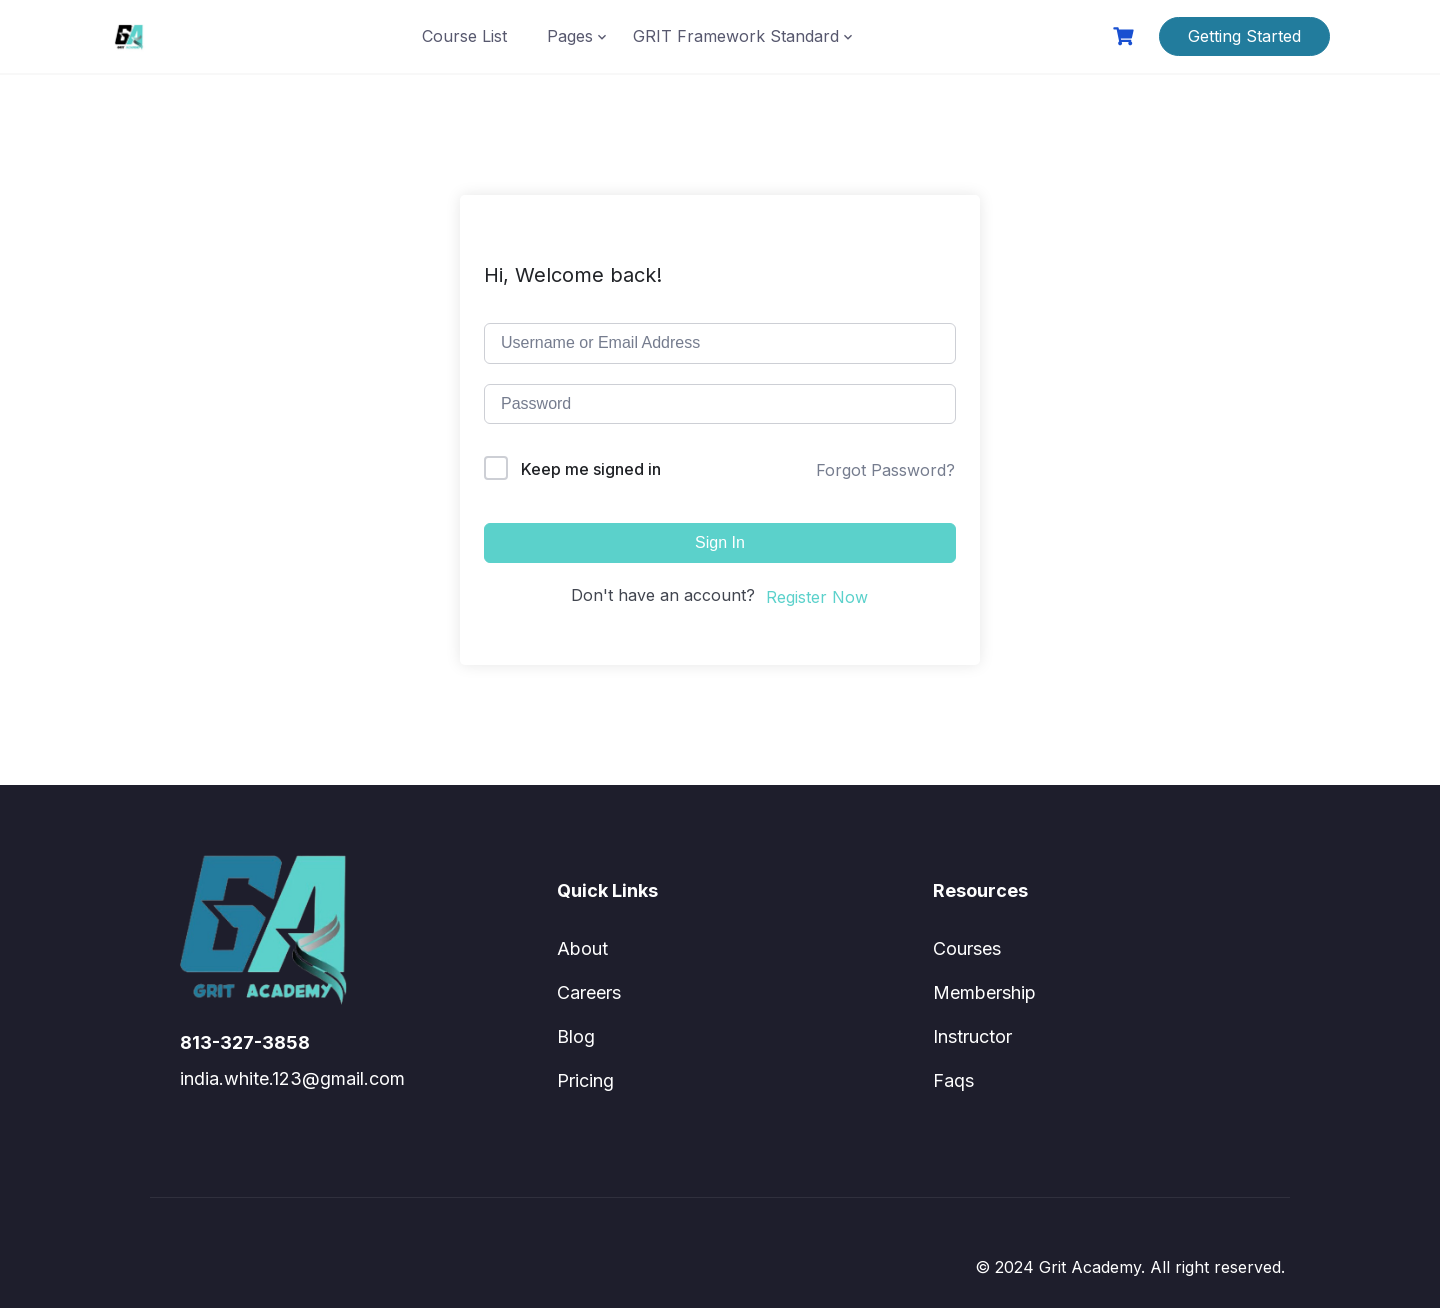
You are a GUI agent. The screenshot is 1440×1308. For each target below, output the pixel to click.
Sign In (720, 542)
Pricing (585, 1080)
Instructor (972, 1036)
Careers (589, 992)
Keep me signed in (591, 469)
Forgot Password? (885, 470)
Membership (984, 992)
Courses (967, 948)
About (582, 948)
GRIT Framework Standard (736, 36)
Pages (570, 36)
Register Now (817, 597)
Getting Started (1244, 36)
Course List (464, 36)
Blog (576, 1036)
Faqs (953, 1080)
